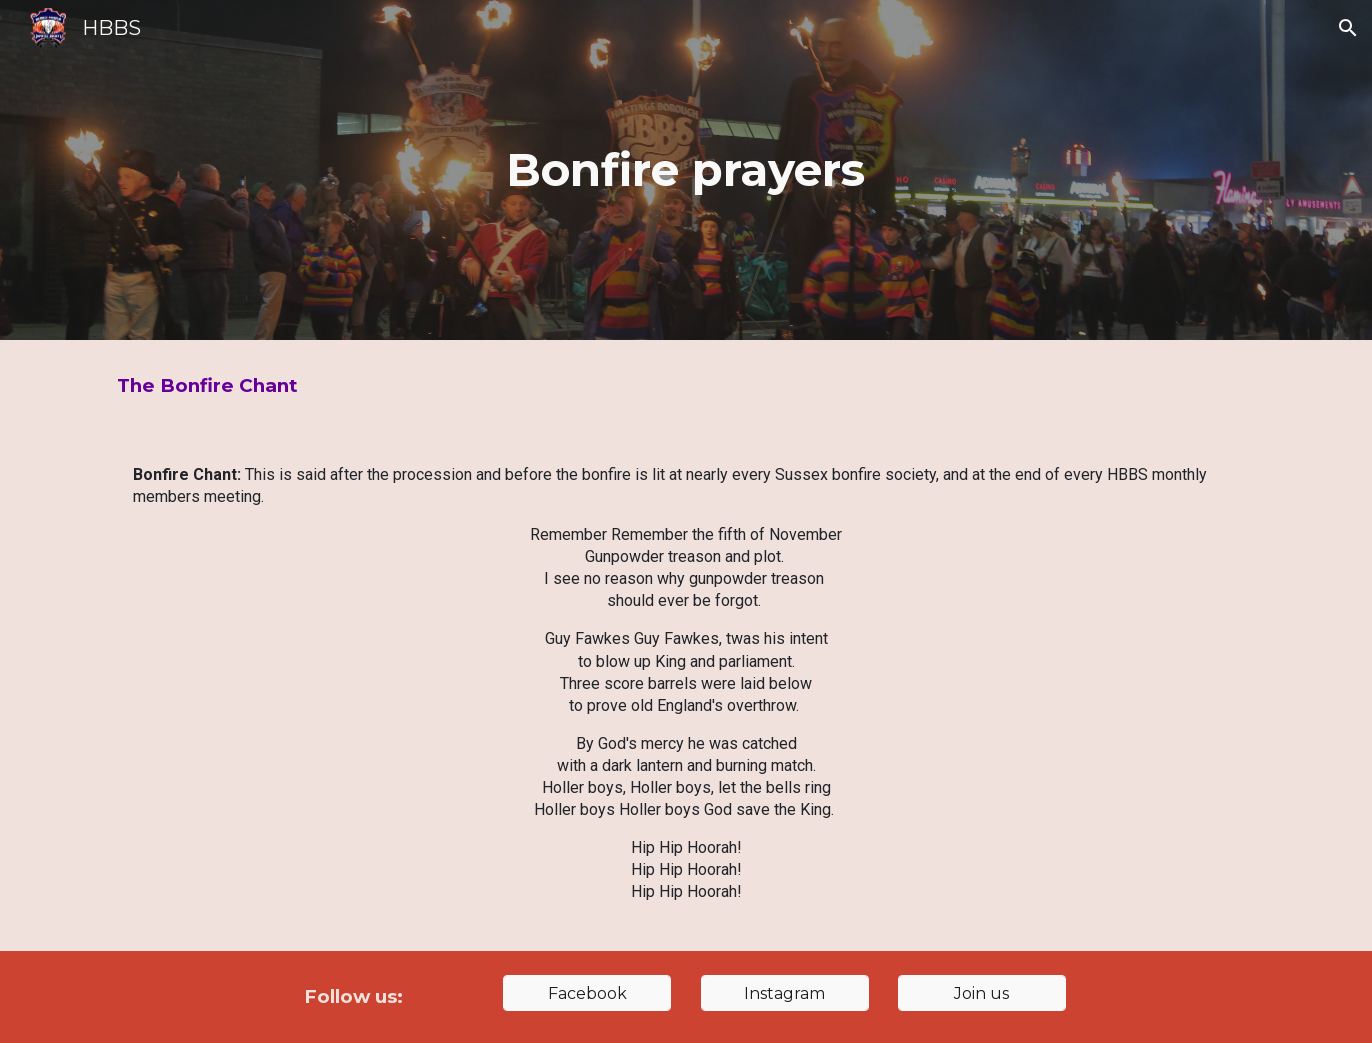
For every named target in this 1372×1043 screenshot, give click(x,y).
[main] (686, 170)
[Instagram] (785, 993)
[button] (1348, 28)
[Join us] (982, 993)
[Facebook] (587, 993)
